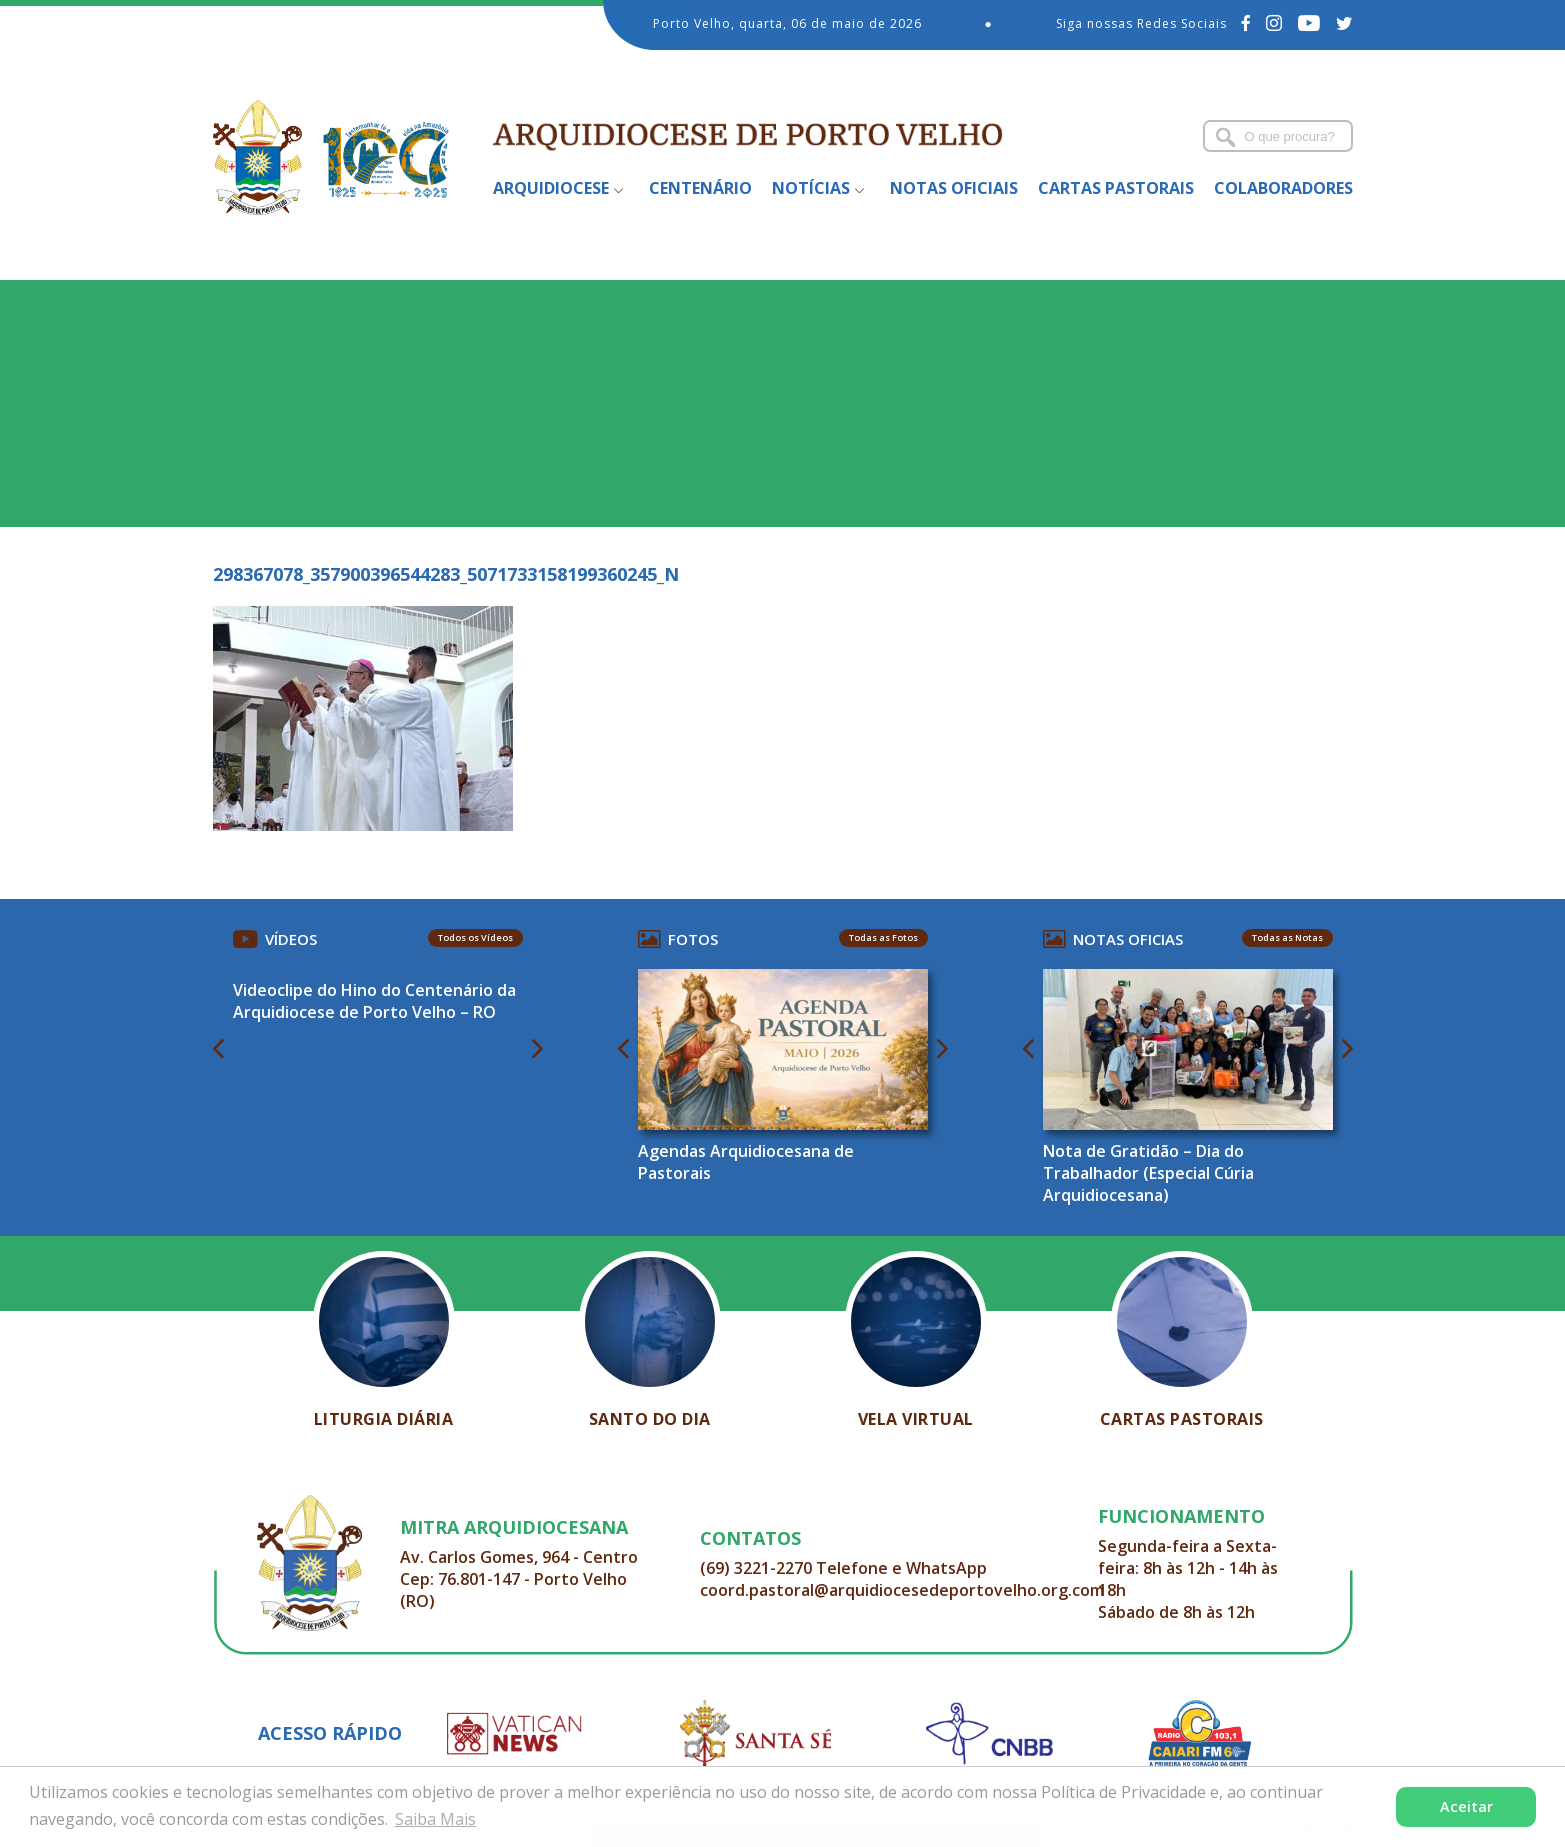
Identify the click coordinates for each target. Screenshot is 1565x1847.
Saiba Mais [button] (435, 1819)
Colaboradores (1283, 188)
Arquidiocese (551, 188)
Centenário (700, 188)
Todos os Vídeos (475, 937)
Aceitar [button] (1466, 1806)
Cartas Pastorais (1116, 188)
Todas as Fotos (883, 937)
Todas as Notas (1287, 937)
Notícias (811, 188)
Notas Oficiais (954, 188)
